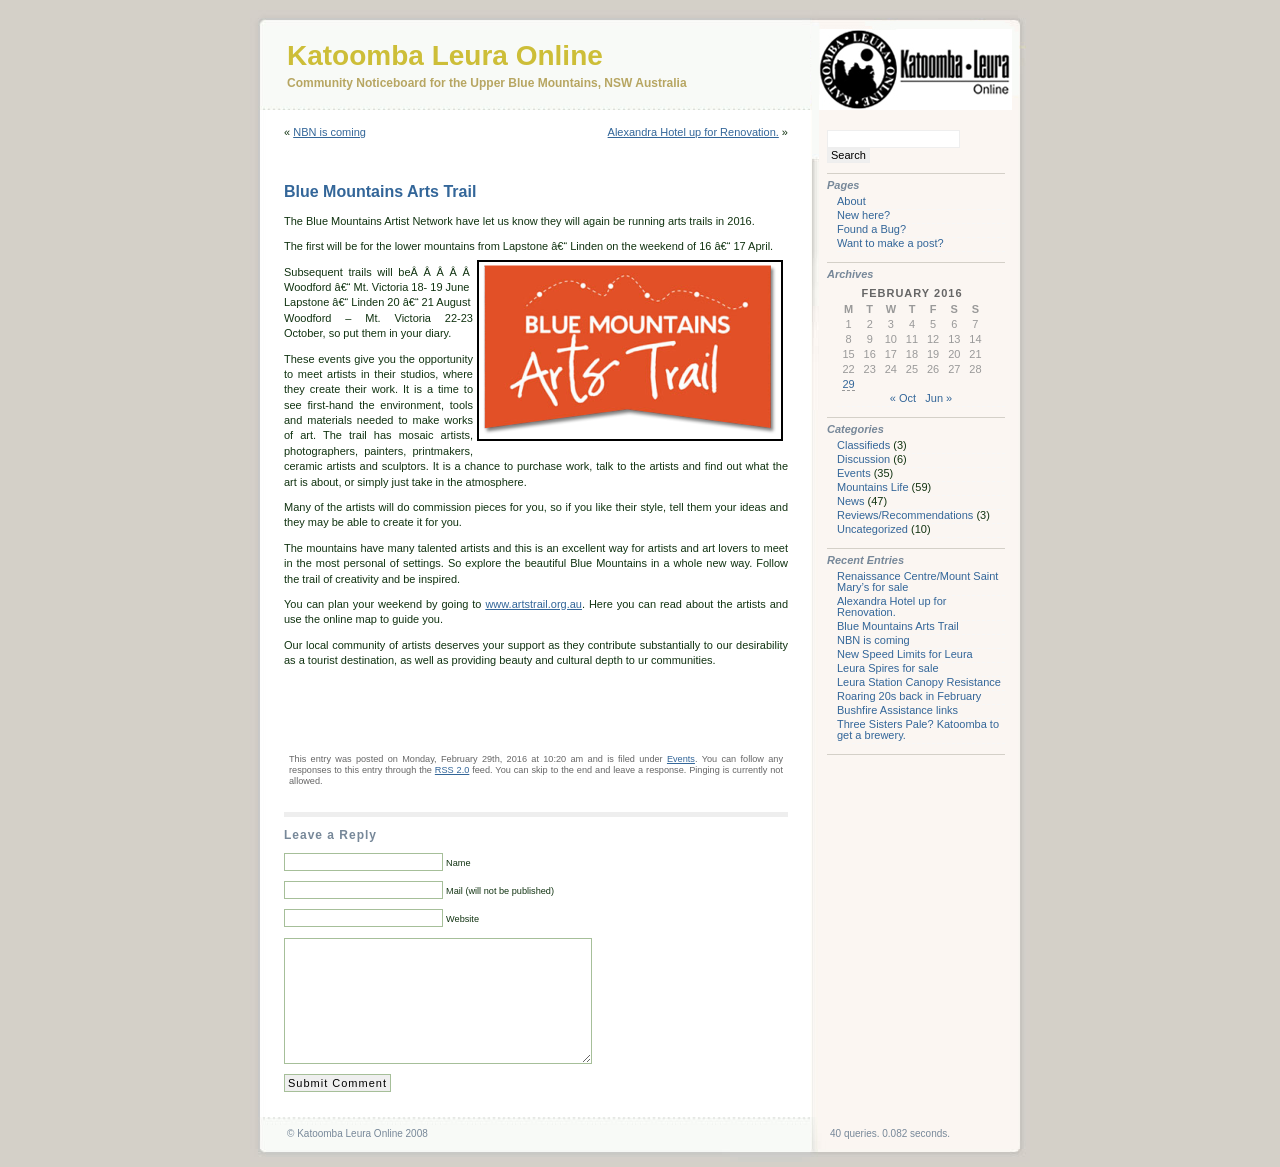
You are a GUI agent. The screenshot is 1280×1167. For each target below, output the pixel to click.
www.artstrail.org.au (533, 604)
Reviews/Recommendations (905, 515)
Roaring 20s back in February (909, 696)
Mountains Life (873, 487)
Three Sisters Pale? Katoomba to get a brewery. (918, 729)
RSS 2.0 (452, 770)
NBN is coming (329, 132)
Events (681, 759)
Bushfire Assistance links (897, 710)
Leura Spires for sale (888, 668)
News (851, 501)
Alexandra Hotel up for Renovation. (693, 132)
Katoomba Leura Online (445, 55)
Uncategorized (872, 529)
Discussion (863, 459)
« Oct (903, 398)
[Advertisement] (518, 709)
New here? (863, 215)
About (851, 201)
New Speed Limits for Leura (905, 654)
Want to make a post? (890, 243)
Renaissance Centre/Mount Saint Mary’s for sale (917, 581)
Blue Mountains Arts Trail (380, 191)
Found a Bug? (871, 229)
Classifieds (863, 445)
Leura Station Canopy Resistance (919, 682)
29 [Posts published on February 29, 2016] (848, 384)
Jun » (938, 398)
